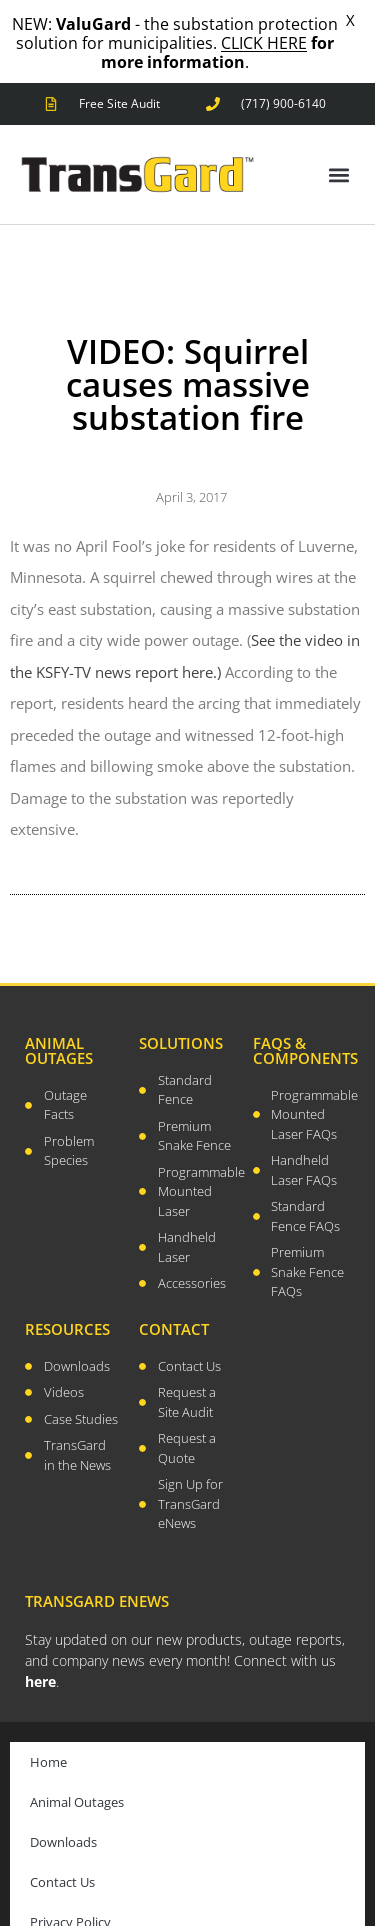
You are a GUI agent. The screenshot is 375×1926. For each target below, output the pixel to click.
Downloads (63, 1818)
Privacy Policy (70, 1898)
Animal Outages (77, 1778)
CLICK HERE (264, 43)
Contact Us (62, 1858)
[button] (338, 150)
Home (48, 1738)
